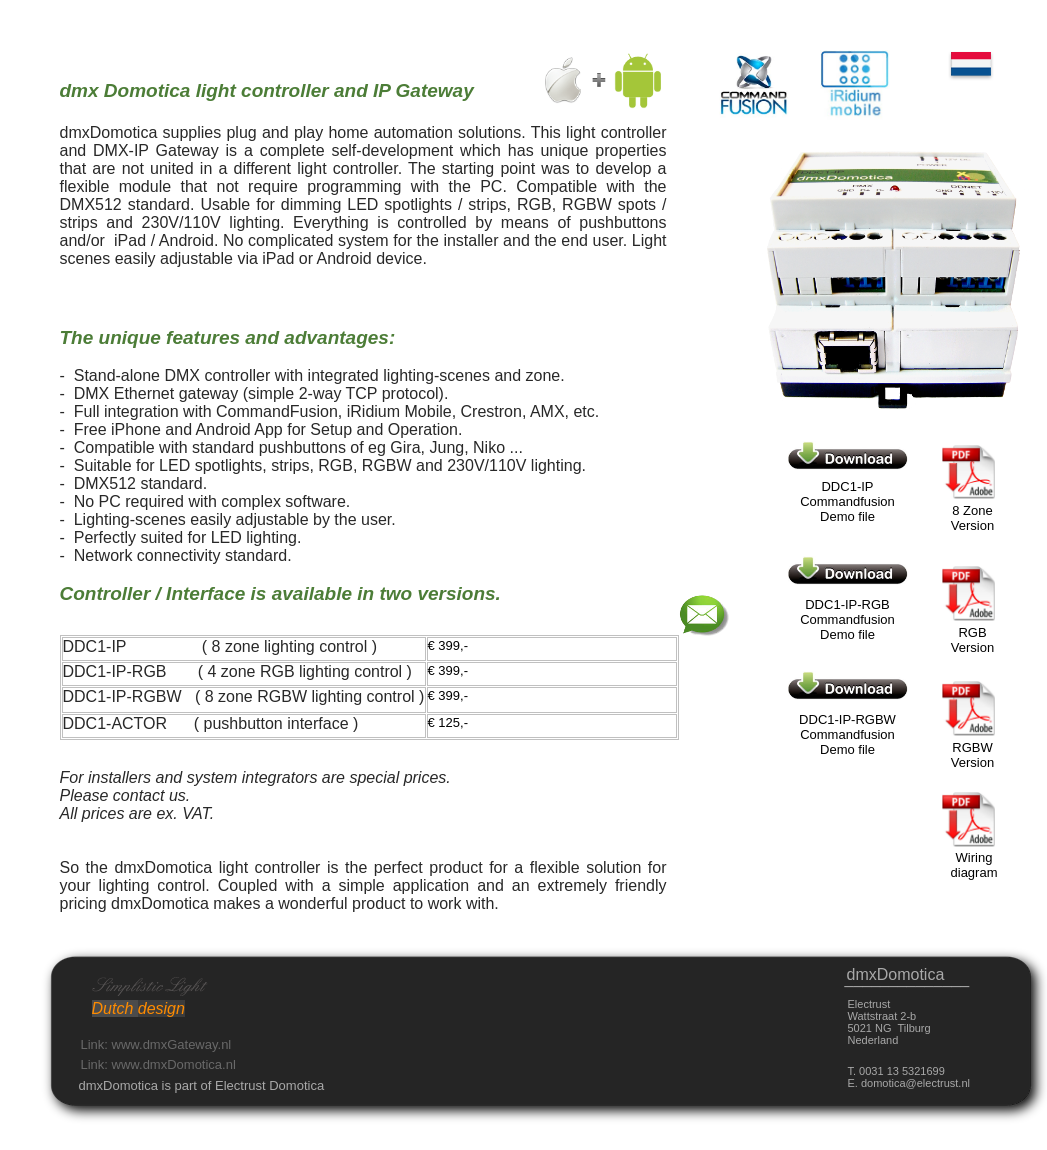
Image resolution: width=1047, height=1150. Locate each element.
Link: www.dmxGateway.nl (156, 1044)
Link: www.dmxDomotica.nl (158, 1064)
